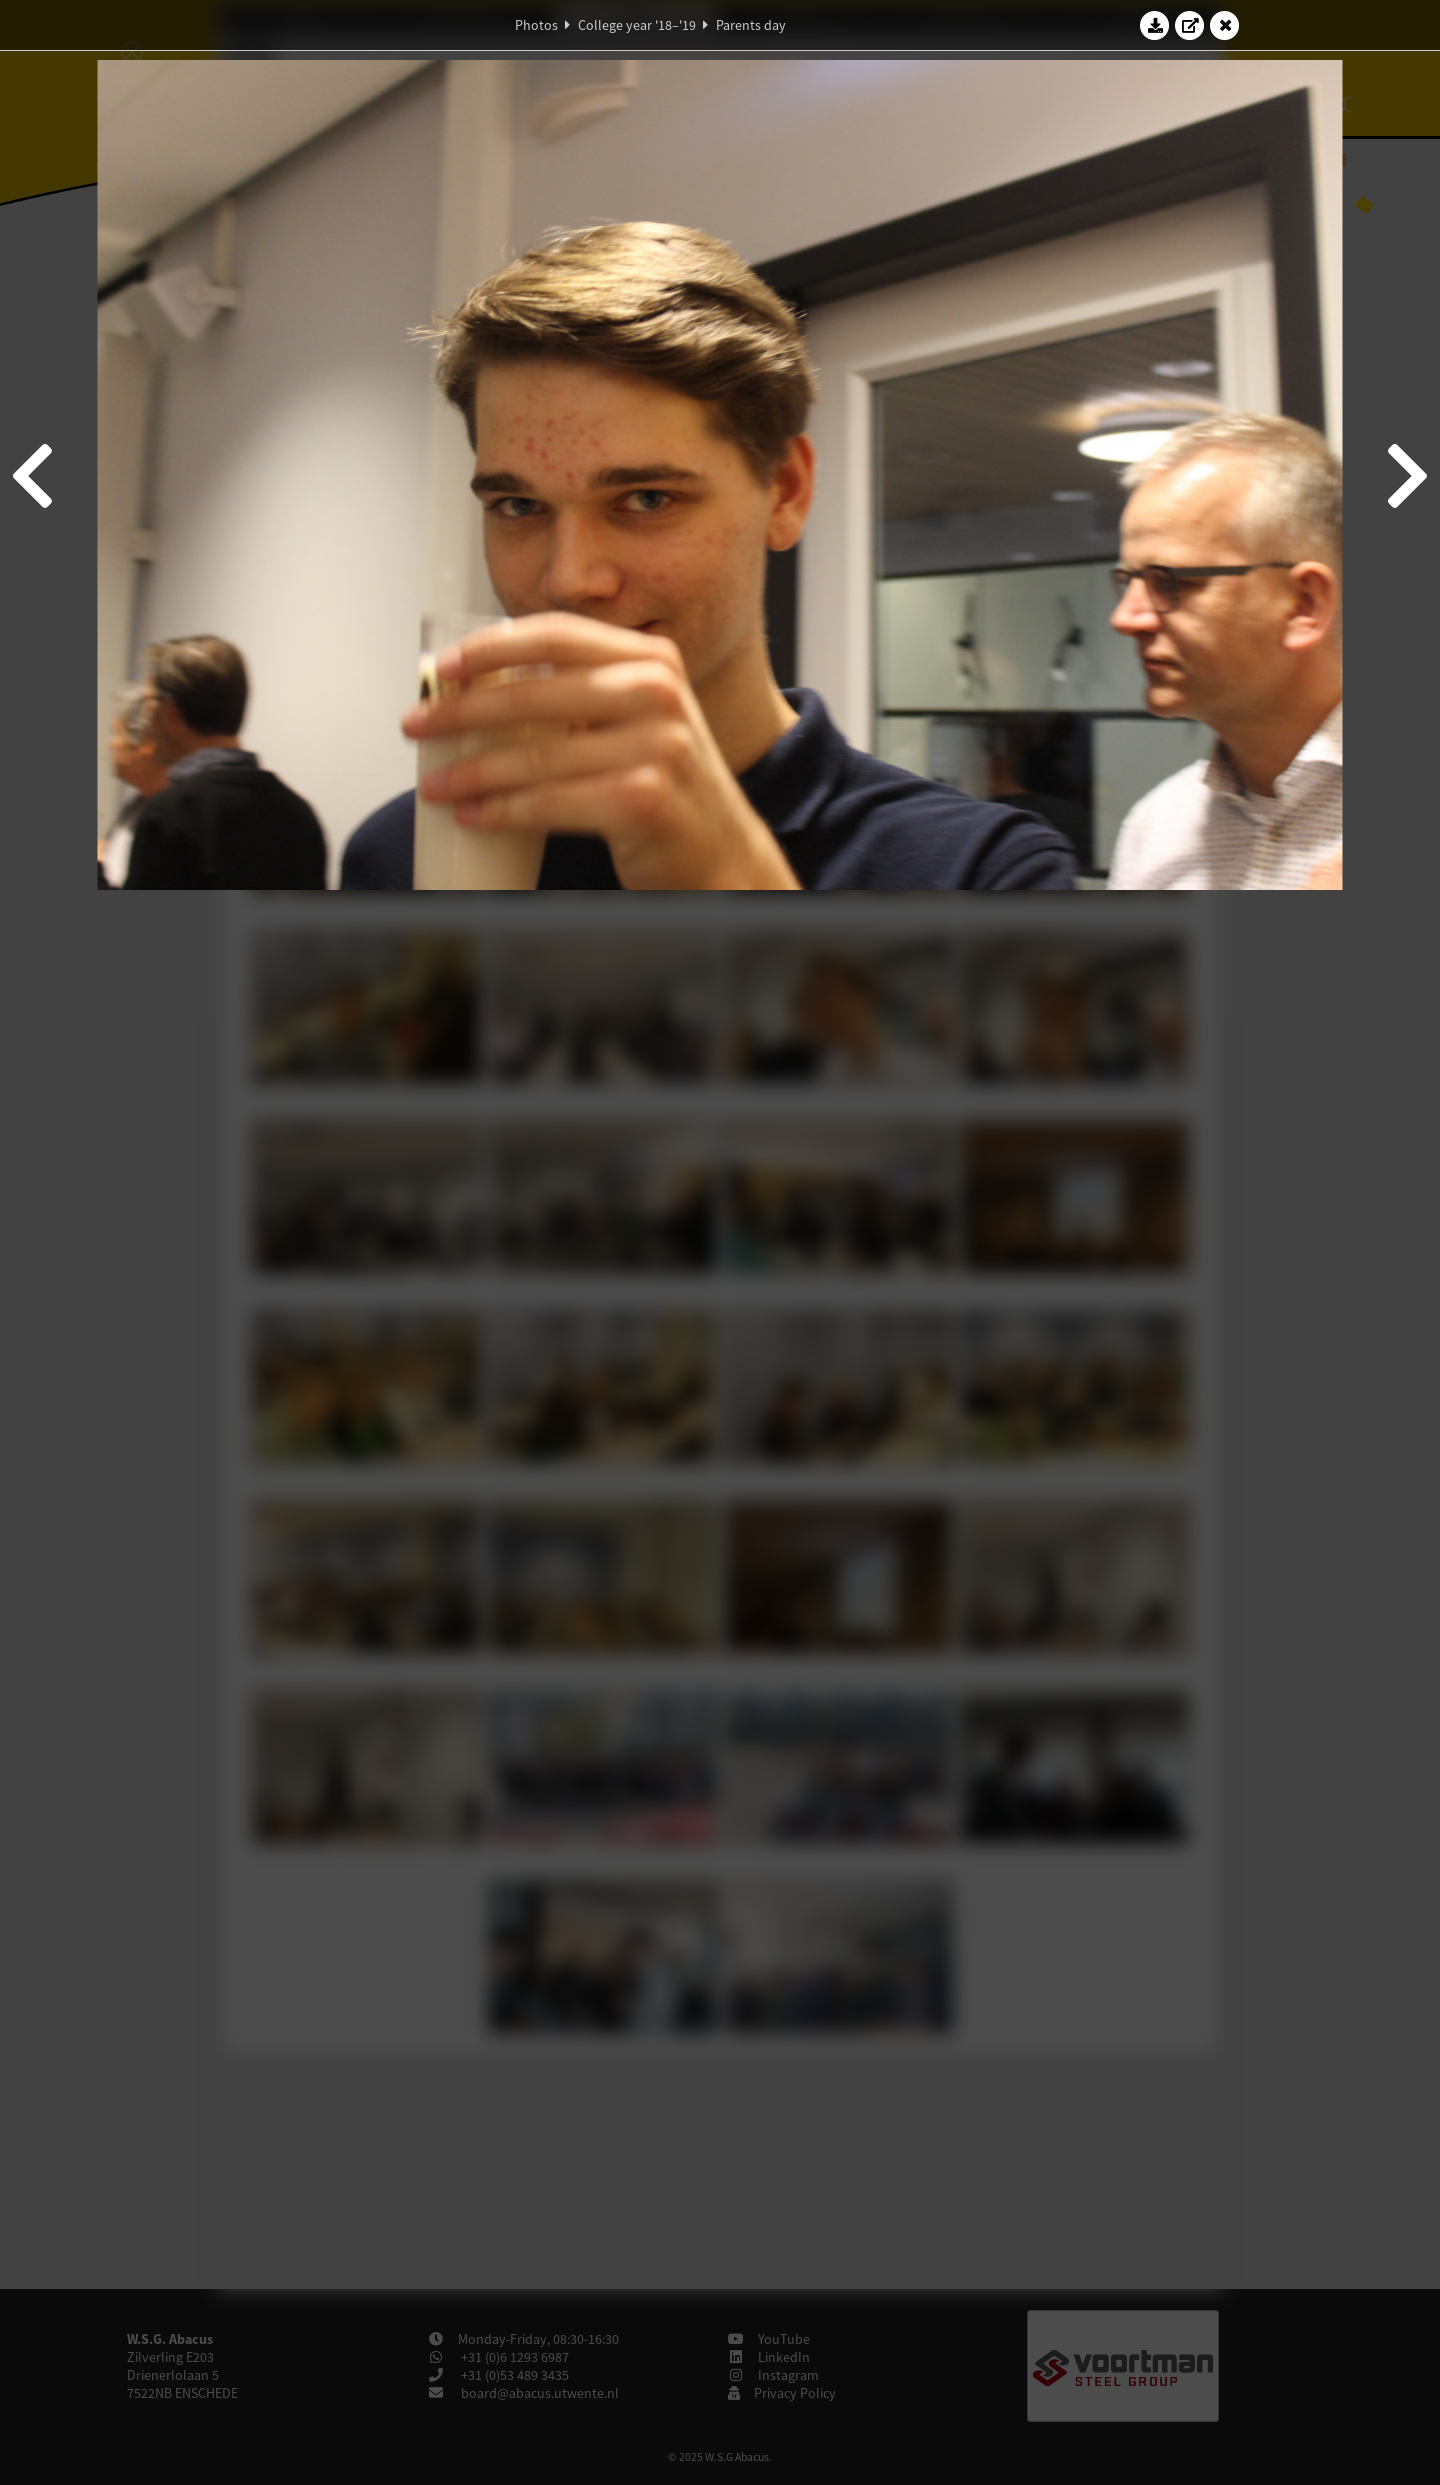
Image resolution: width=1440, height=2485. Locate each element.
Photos (536, 25)
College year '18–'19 (637, 25)
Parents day (751, 25)
